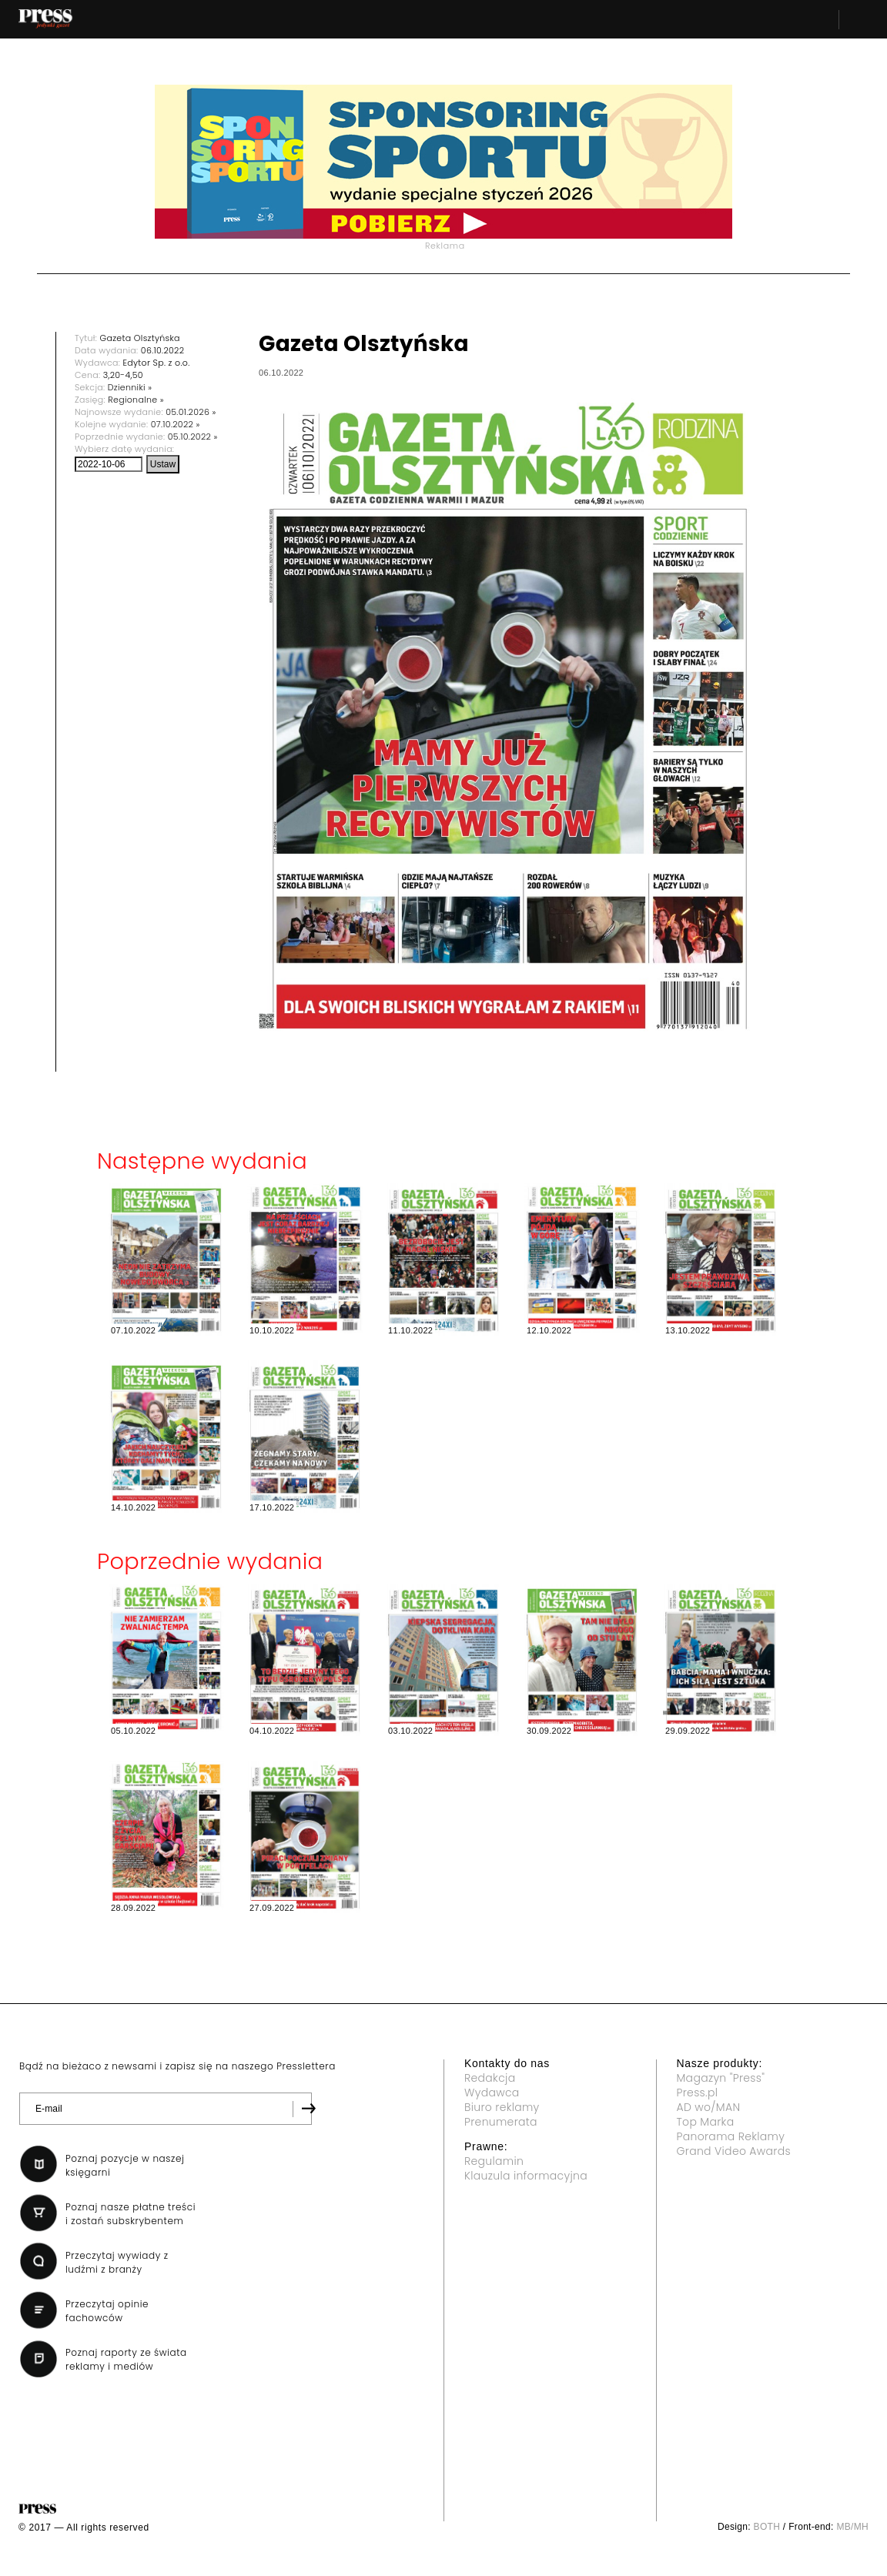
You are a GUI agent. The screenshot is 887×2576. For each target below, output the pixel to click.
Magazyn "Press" (721, 2078)
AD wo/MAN (709, 2107)
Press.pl (697, 2092)
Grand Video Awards (734, 2151)
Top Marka (706, 2121)
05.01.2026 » (191, 412)
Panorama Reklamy (731, 2136)
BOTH (767, 2526)
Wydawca (492, 2092)
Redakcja (489, 2078)
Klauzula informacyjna (525, 2175)
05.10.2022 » (193, 436)
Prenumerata (500, 2121)
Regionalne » (136, 399)
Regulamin (494, 2161)
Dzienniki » (130, 387)
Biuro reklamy (502, 2107)
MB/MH (852, 2526)
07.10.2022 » (175, 424)
